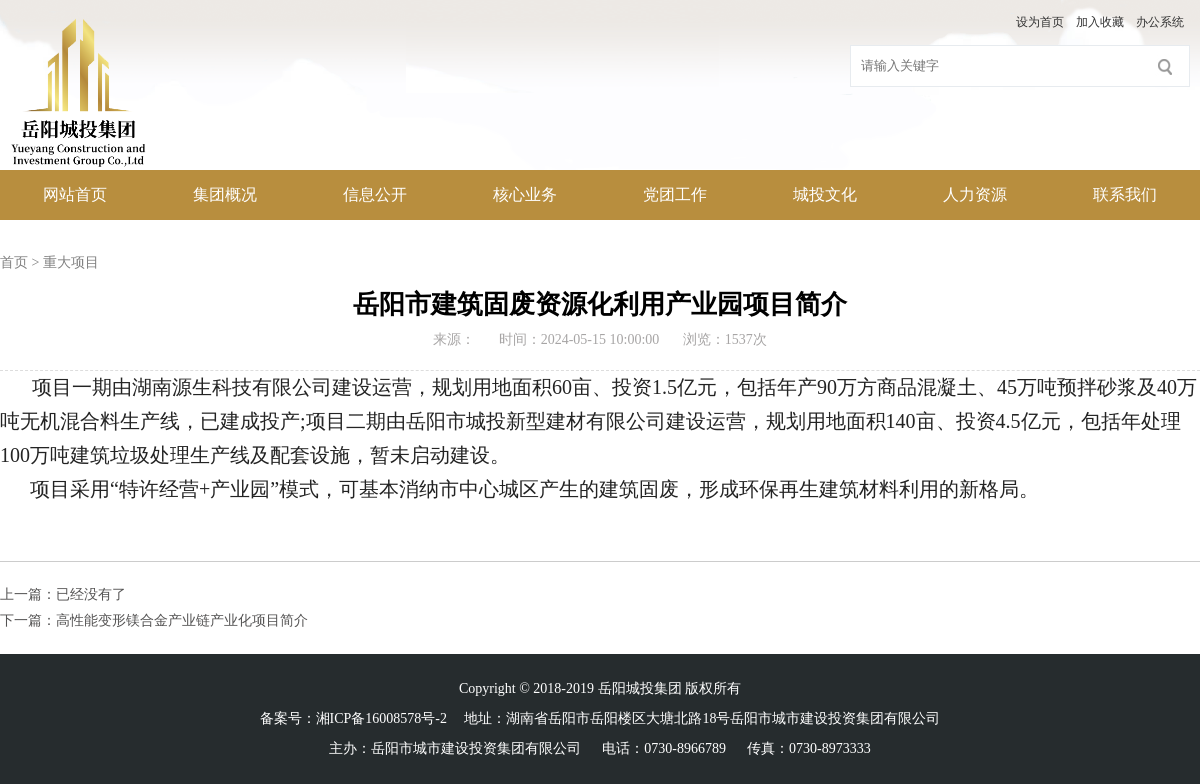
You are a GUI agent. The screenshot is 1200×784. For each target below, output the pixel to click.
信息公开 (375, 194)
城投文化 (825, 194)
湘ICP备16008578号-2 (381, 718)
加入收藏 (1100, 22)
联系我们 (1125, 194)
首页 (14, 262)
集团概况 (225, 194)
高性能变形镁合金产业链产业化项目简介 (182, 620)
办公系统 (1160, 22)
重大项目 (71, 262)
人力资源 (975, 194)
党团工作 (675, 194)
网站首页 (75, 194)
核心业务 (525, 194)
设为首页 (1040, 22)
